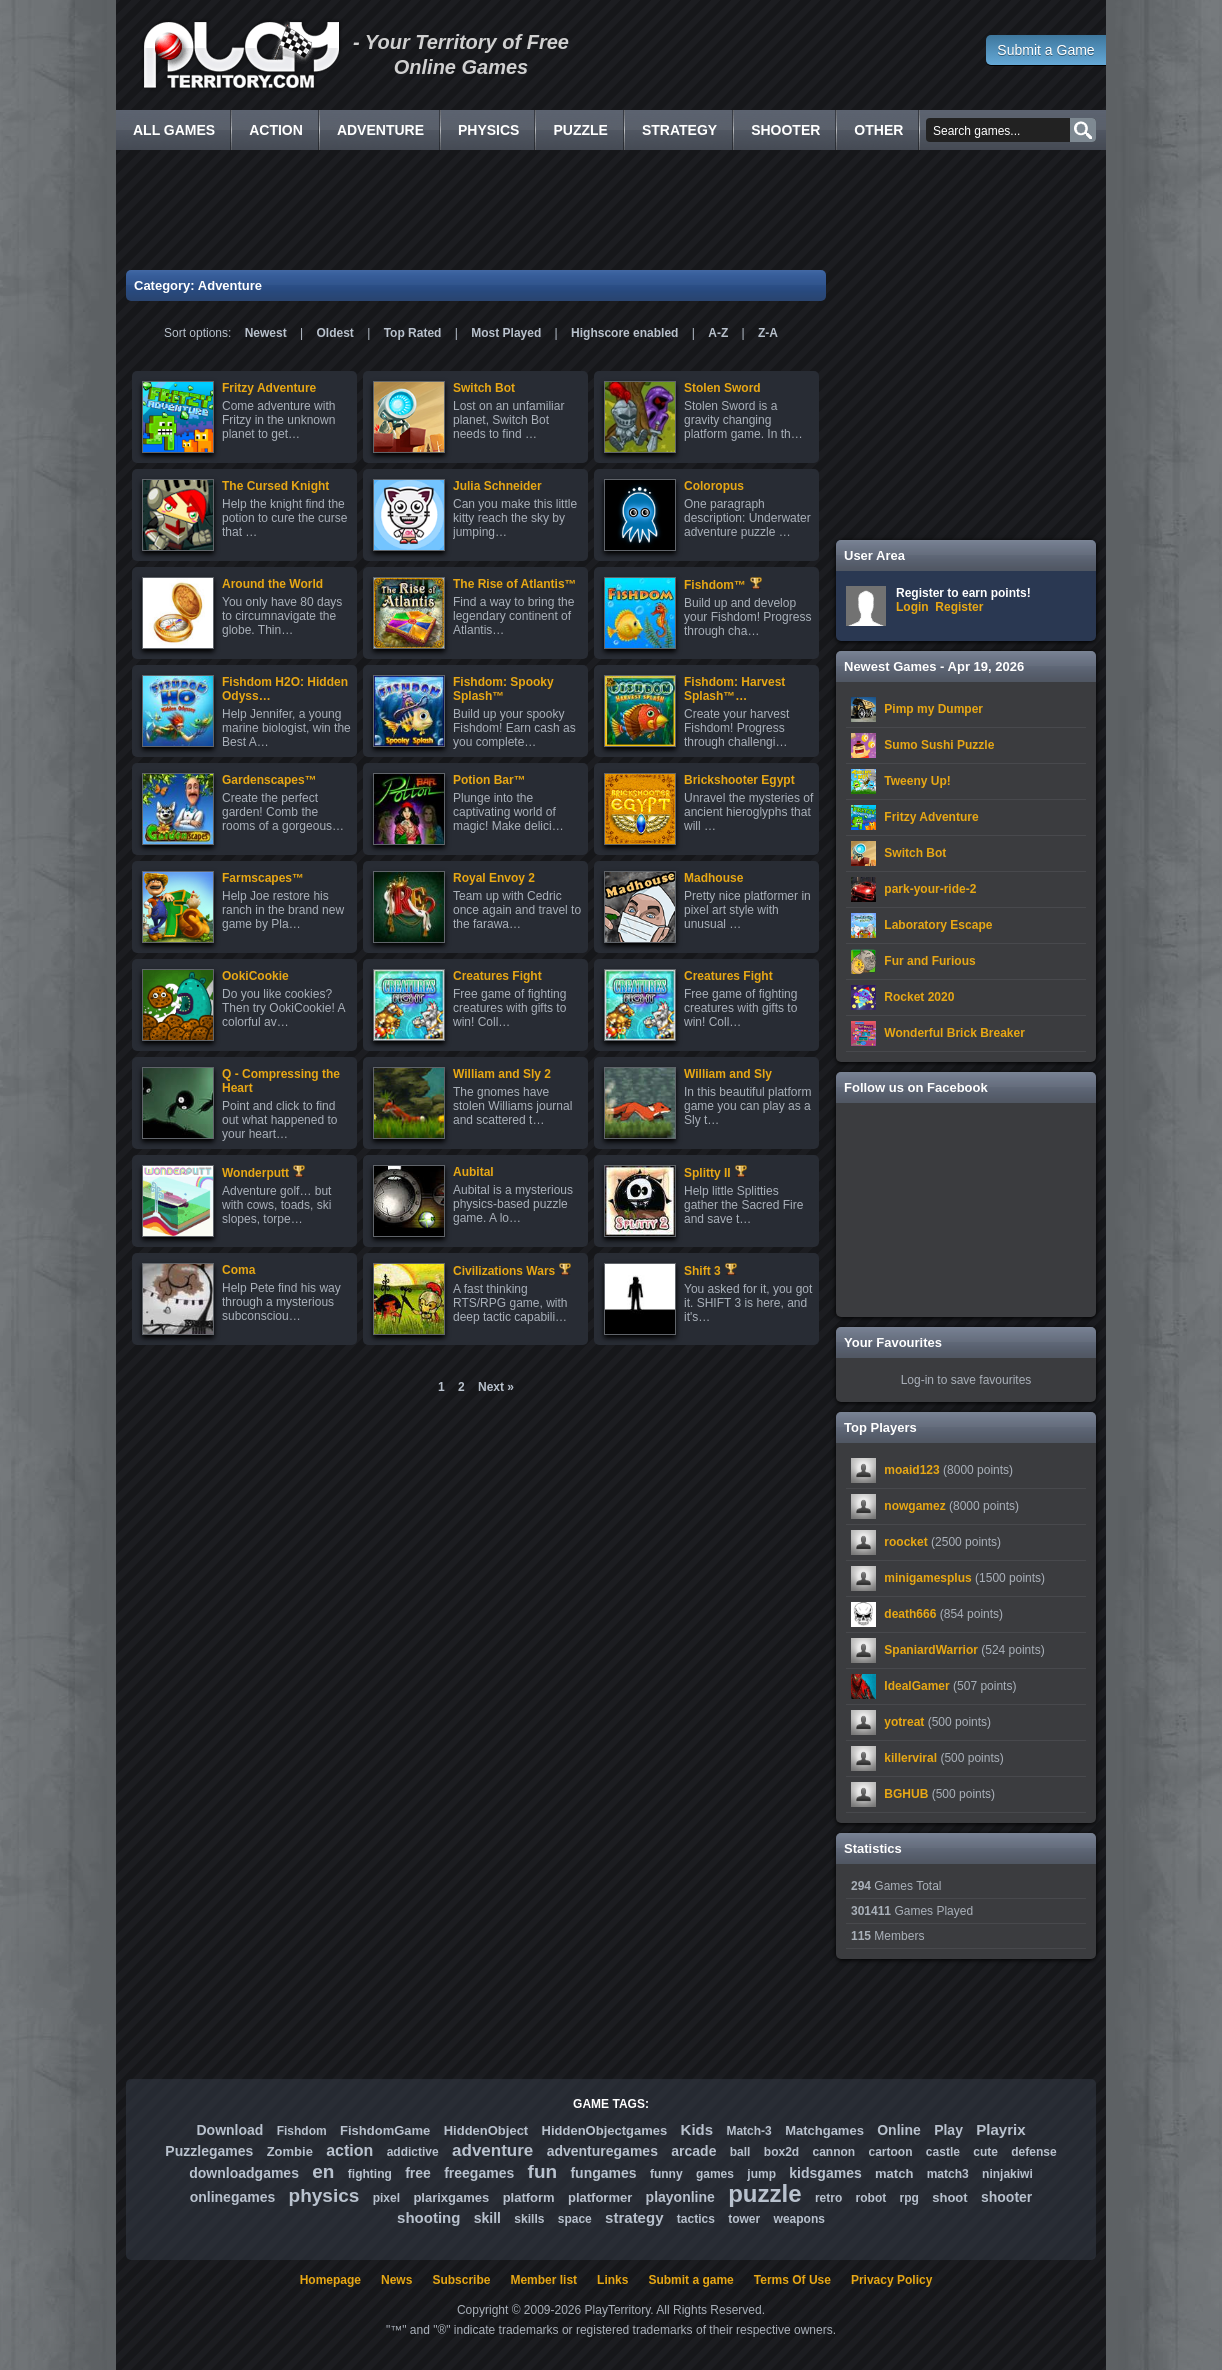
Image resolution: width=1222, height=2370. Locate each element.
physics (324, 2195)
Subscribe (461, 2280)
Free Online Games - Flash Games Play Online (241, 55)
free (418, 2173)
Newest (266, 333)
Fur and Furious (929, 961)
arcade (693, 2151)
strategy (634, 2217)
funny (666, 2174)
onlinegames (233, 2197)
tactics (696, 2219)
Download (229, 2130)
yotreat (904, 1722)
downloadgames (244, 2173)
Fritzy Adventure (931, 817)
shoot (949, 2197)
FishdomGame (385, 2130)
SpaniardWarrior (931, 1650)
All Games (174, 130)
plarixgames (451, 2197)
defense (1033, 2152)
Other (878, 130)
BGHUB (906, 1794)
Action (276, 130)
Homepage (330, 2280)
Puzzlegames (209, 2151)
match (894, 2173)
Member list (543, 2280)
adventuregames (602, 2151)
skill (487, 2218)
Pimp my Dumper (933, 709)
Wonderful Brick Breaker (954, 1033)
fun (543, 2171)
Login (912, 607)
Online (899, 2130)
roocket (905, 1542)
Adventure (380, 130)
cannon (833, 2152)
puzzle (764, 2193)
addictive (413, 2152)
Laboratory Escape (938, 925)
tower (744, 2219)
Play (948, 2130)
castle (943, 2152)
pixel (386, 2198)
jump (761, 2174)
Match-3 (748, 2131)
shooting (428, 2217)
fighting (370, 2174)
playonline (680, 2197)
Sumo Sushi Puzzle (939, 745)
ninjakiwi (1007, 2174)
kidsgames (825, 2173)
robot (871, 2198)
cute (985, 2152)
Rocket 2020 (919, 997)
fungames (603, 2173)
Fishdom (302, 2131)
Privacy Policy (891, 2280)
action (349, 2150)
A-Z (718, 333)
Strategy (679, 130)
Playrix (1000, 2129)
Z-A (768, 333)
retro (828, 2198)
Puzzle (580, 130)
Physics (488, 130)
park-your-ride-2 (930, 889)
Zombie (290, 2151)
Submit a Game (1045, 50)
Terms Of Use (792, 2280)
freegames (479, 2173)
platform (529, 2197)
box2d (781, 2152)
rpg (909, 2198)
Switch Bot (915, 853)
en (323, 2171)
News (396, 2280)
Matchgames (824, 2130)
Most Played (506, 333)
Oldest (335, 333)
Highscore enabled (624, 333)
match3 (948, 2174)
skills (529, 2219)
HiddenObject (486, 2130)
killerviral (910, 1758)
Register (959, 607)
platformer (600, 2197)
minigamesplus (927, 1578)
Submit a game (690, 2280)
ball (740, 2152)
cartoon (891, 2152)
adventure (492, 2150)
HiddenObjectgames (605, 2130)
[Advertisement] (611, 210)
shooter (1006, 2197)
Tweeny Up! (917, 781)
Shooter (785, 130)
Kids (697, 2129)
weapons (799, 2219)
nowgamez (914, 1506)
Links (612, 2280)
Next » (496, 1387)
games (715, 2174)
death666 (910, 1614)
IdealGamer (916, 1686)
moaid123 (911, 1470)
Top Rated (413, 333)
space (575, 2219)
